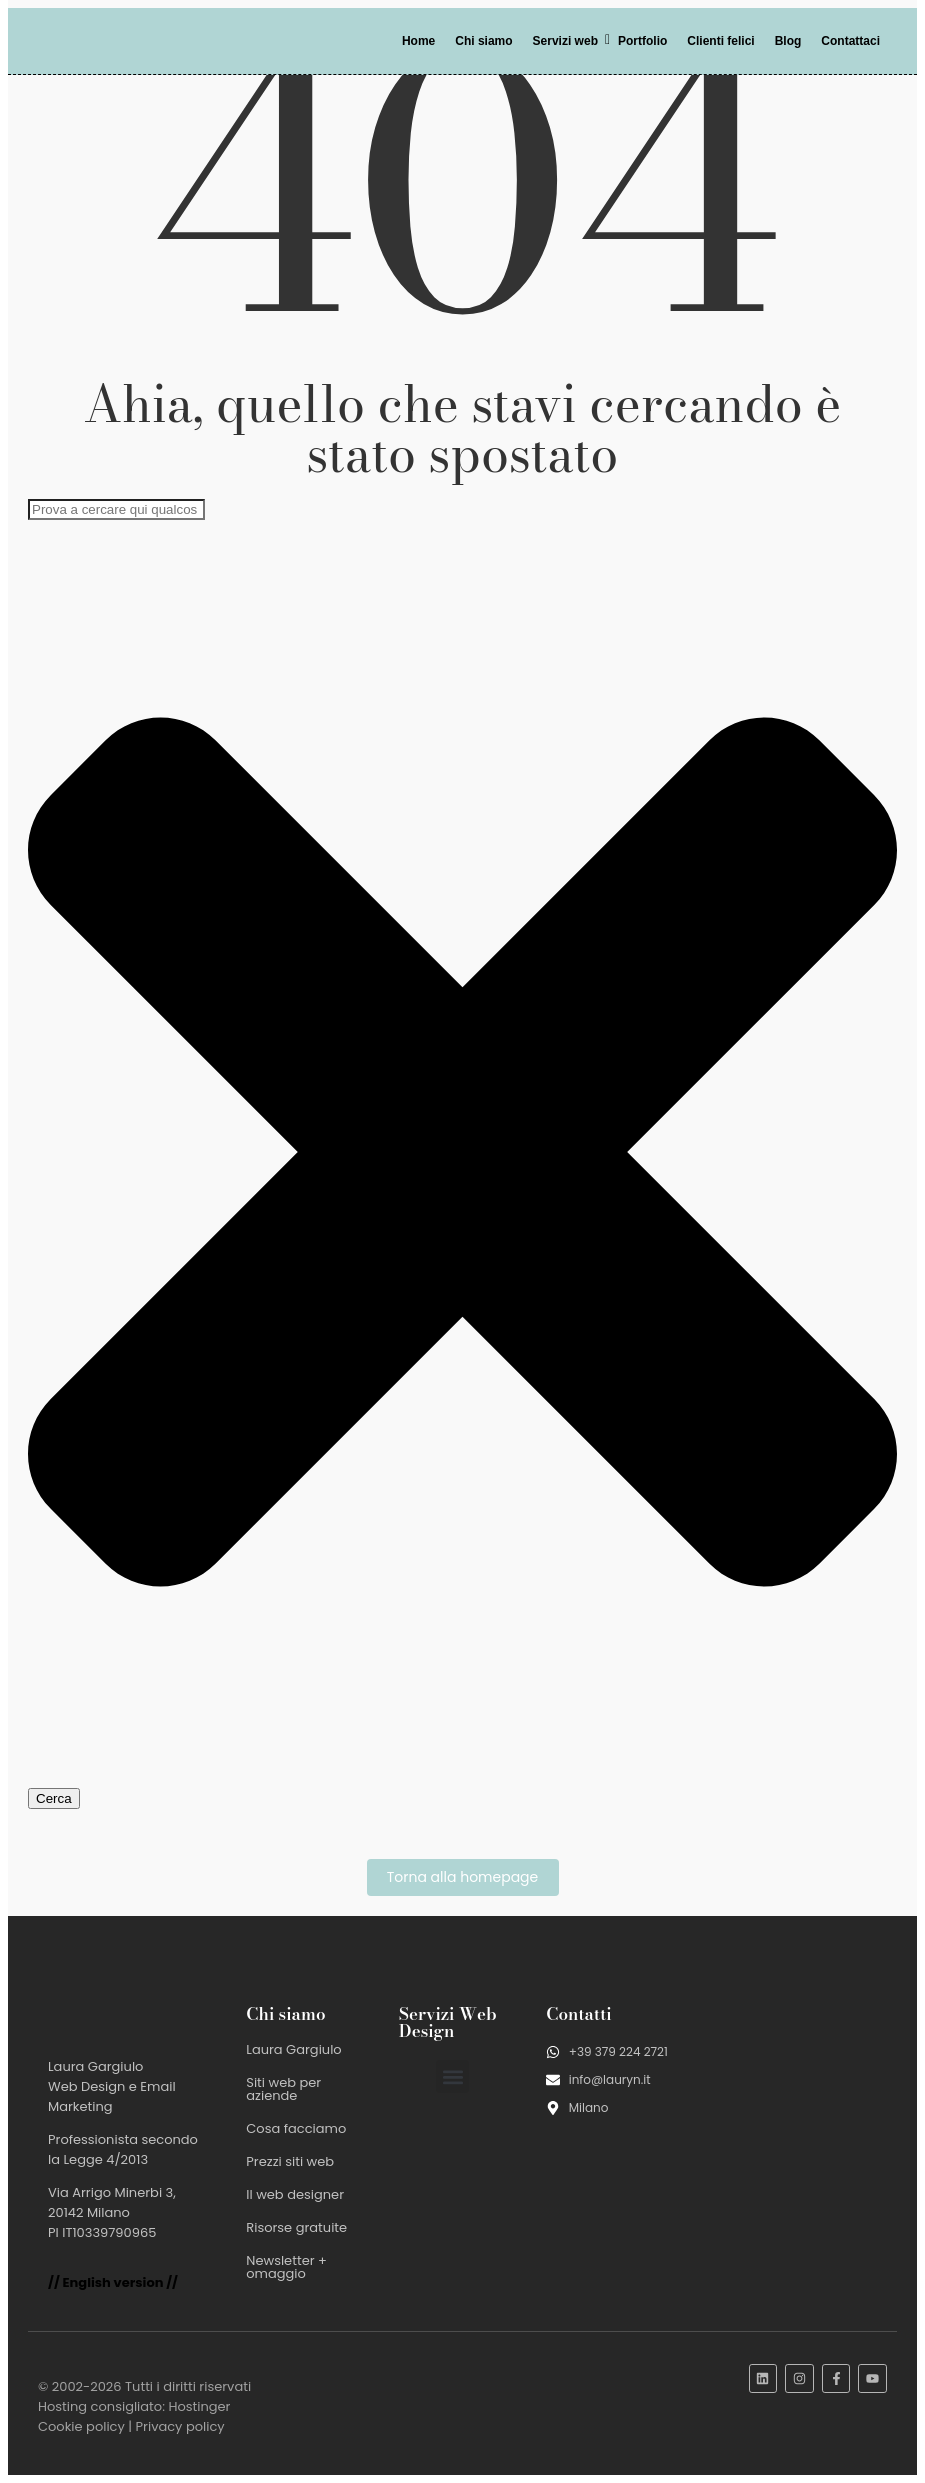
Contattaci (850, 41)
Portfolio (642, 41)
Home (418, 41)
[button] (452, 2076)
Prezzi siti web (290, 2161)
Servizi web (569, 40)
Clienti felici (720, 41)
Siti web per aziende (283, 2089)
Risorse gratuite (296, 2227)
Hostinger (199, 2406)
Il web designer (295, 2194)
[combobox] (116, 509)
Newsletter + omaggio (286, 2267)
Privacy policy (180, 2426)
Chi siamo (483, 41)
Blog (788, 41)
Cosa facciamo (296, 2128)
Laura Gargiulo (293, 2049)
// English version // (113, 2282)
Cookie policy (81, 2426)
